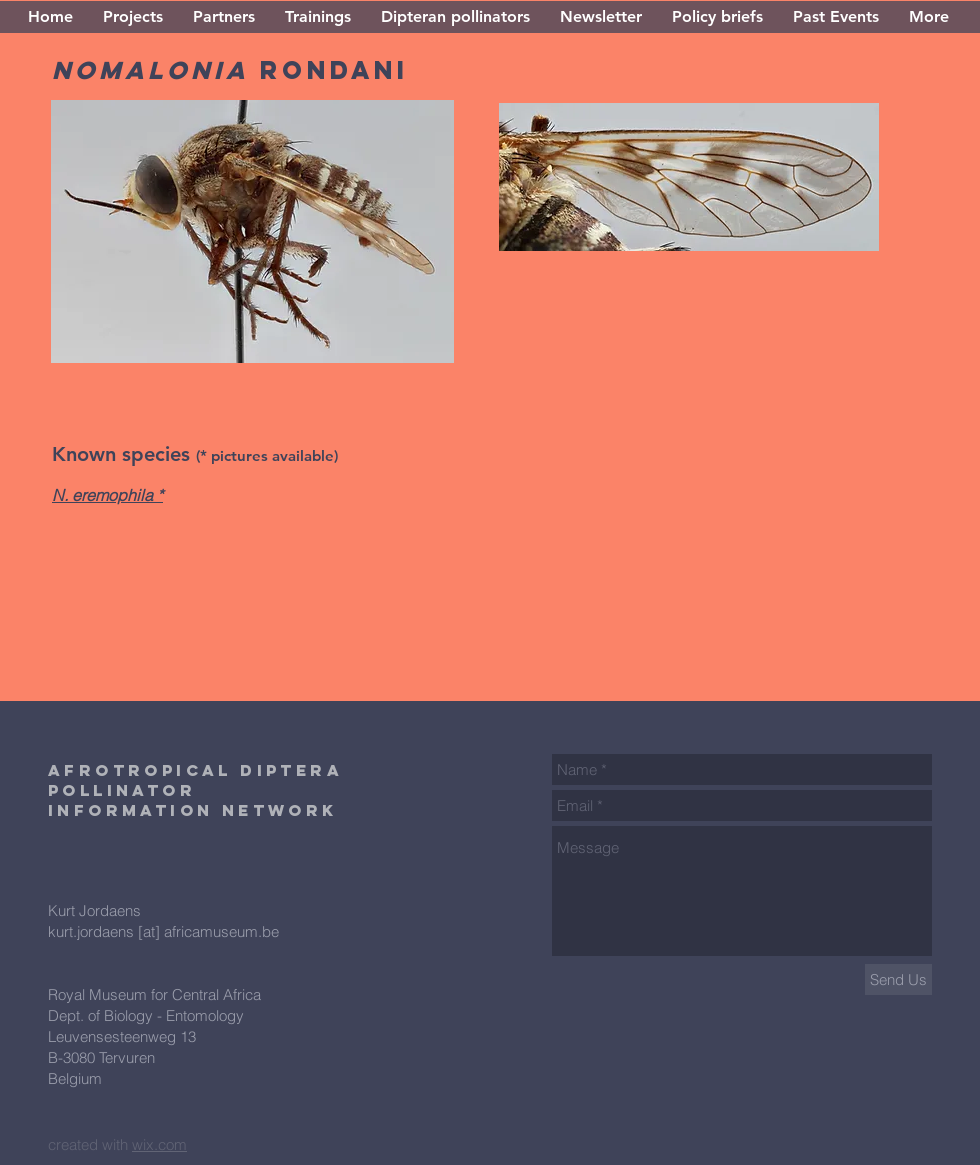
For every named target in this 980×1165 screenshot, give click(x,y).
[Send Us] (898, 979)
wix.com (159, 1144)
